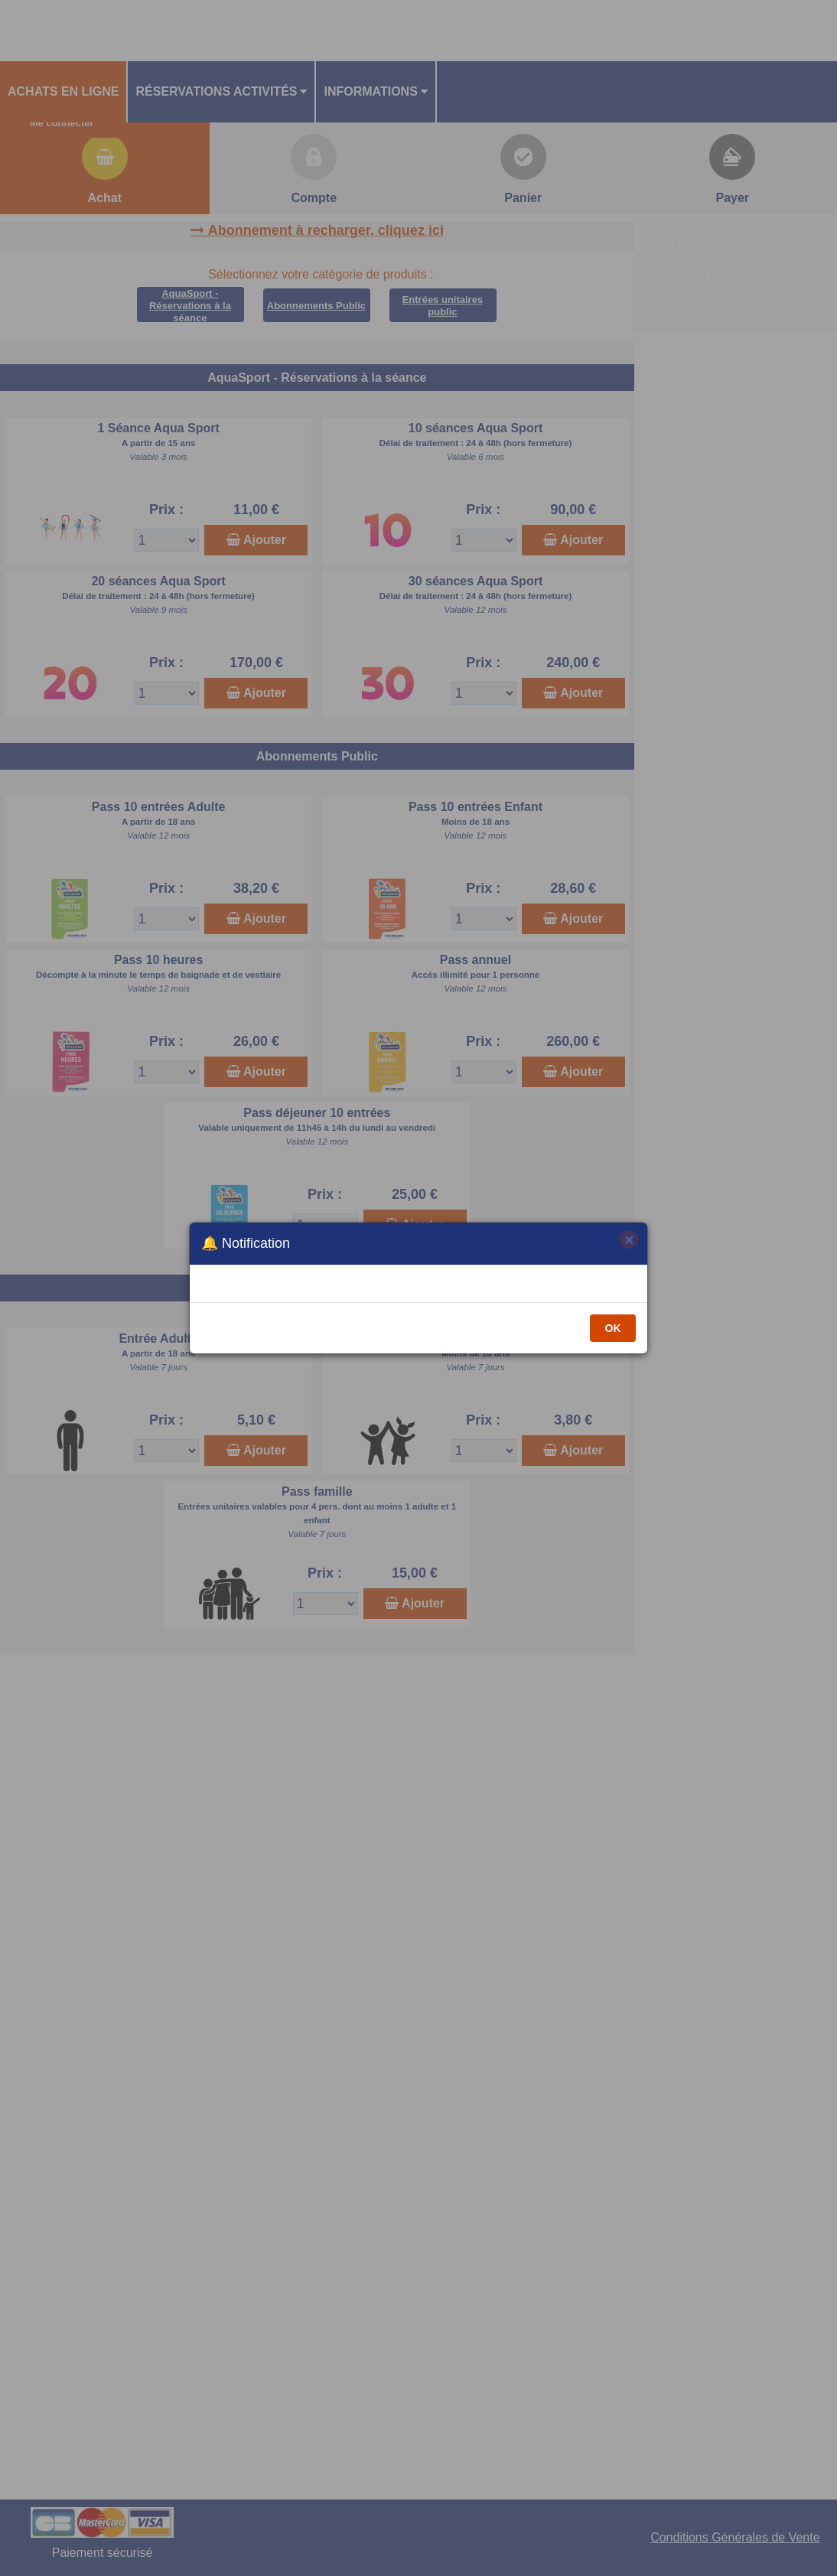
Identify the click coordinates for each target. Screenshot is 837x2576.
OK (613, 1328)
